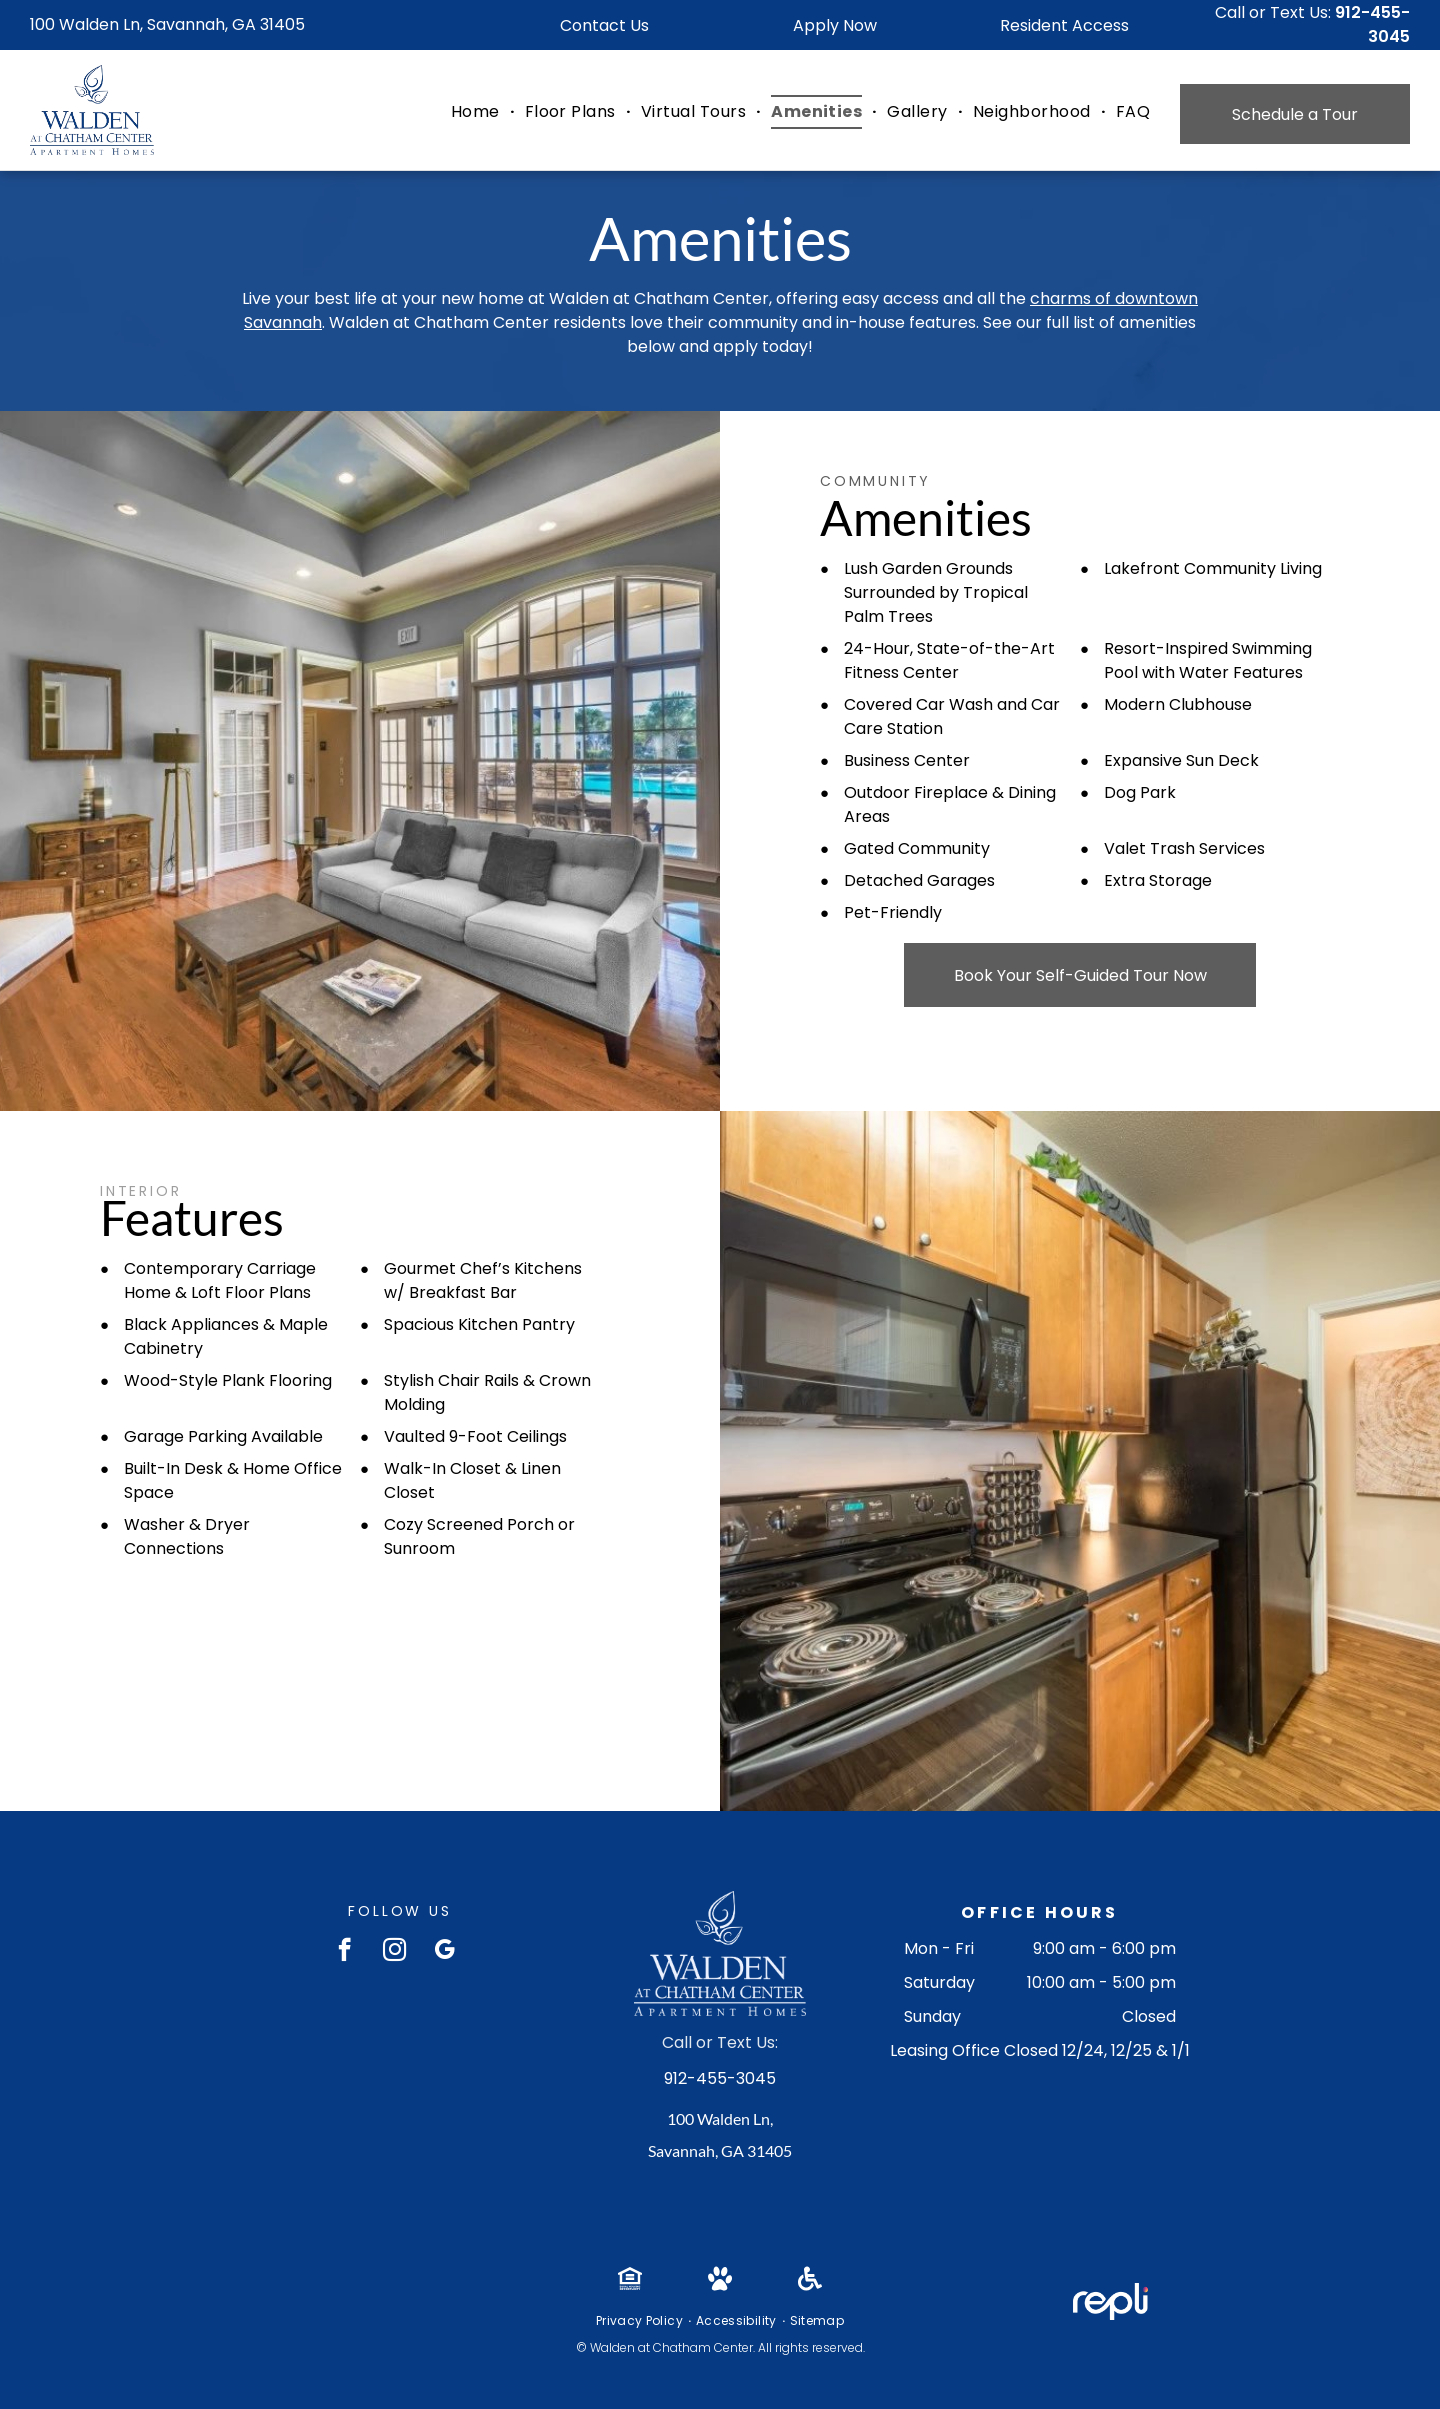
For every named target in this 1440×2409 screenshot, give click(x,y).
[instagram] (394, 1952)
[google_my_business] (444, 1952)
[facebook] (344, 1952)
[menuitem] (478, 112)
